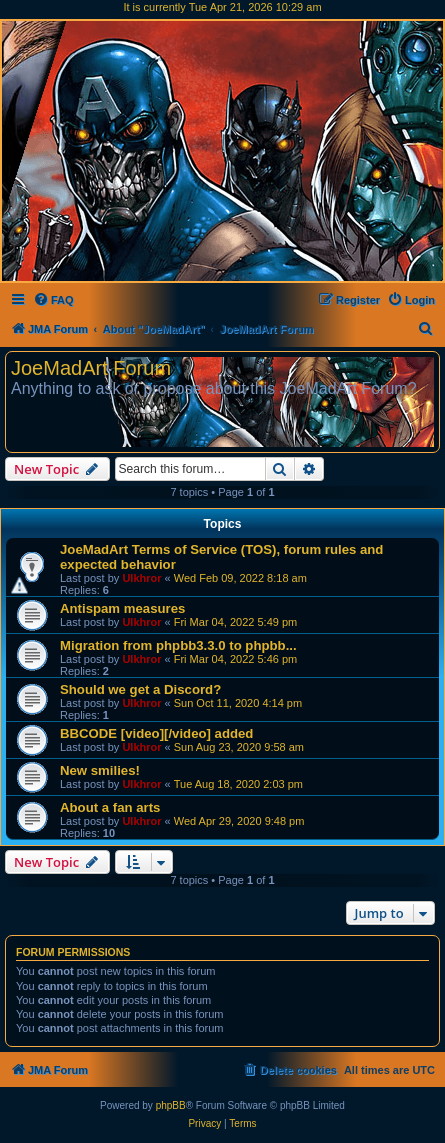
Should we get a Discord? (140, 689)
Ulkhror (141, 578)
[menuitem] (53, 300)
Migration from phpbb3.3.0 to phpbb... (178, 645)
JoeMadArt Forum (91, 368)
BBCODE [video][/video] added (156, 733)
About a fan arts (110, 807)
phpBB (171, 1105)
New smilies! (100, 770)
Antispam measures (122, 608)
